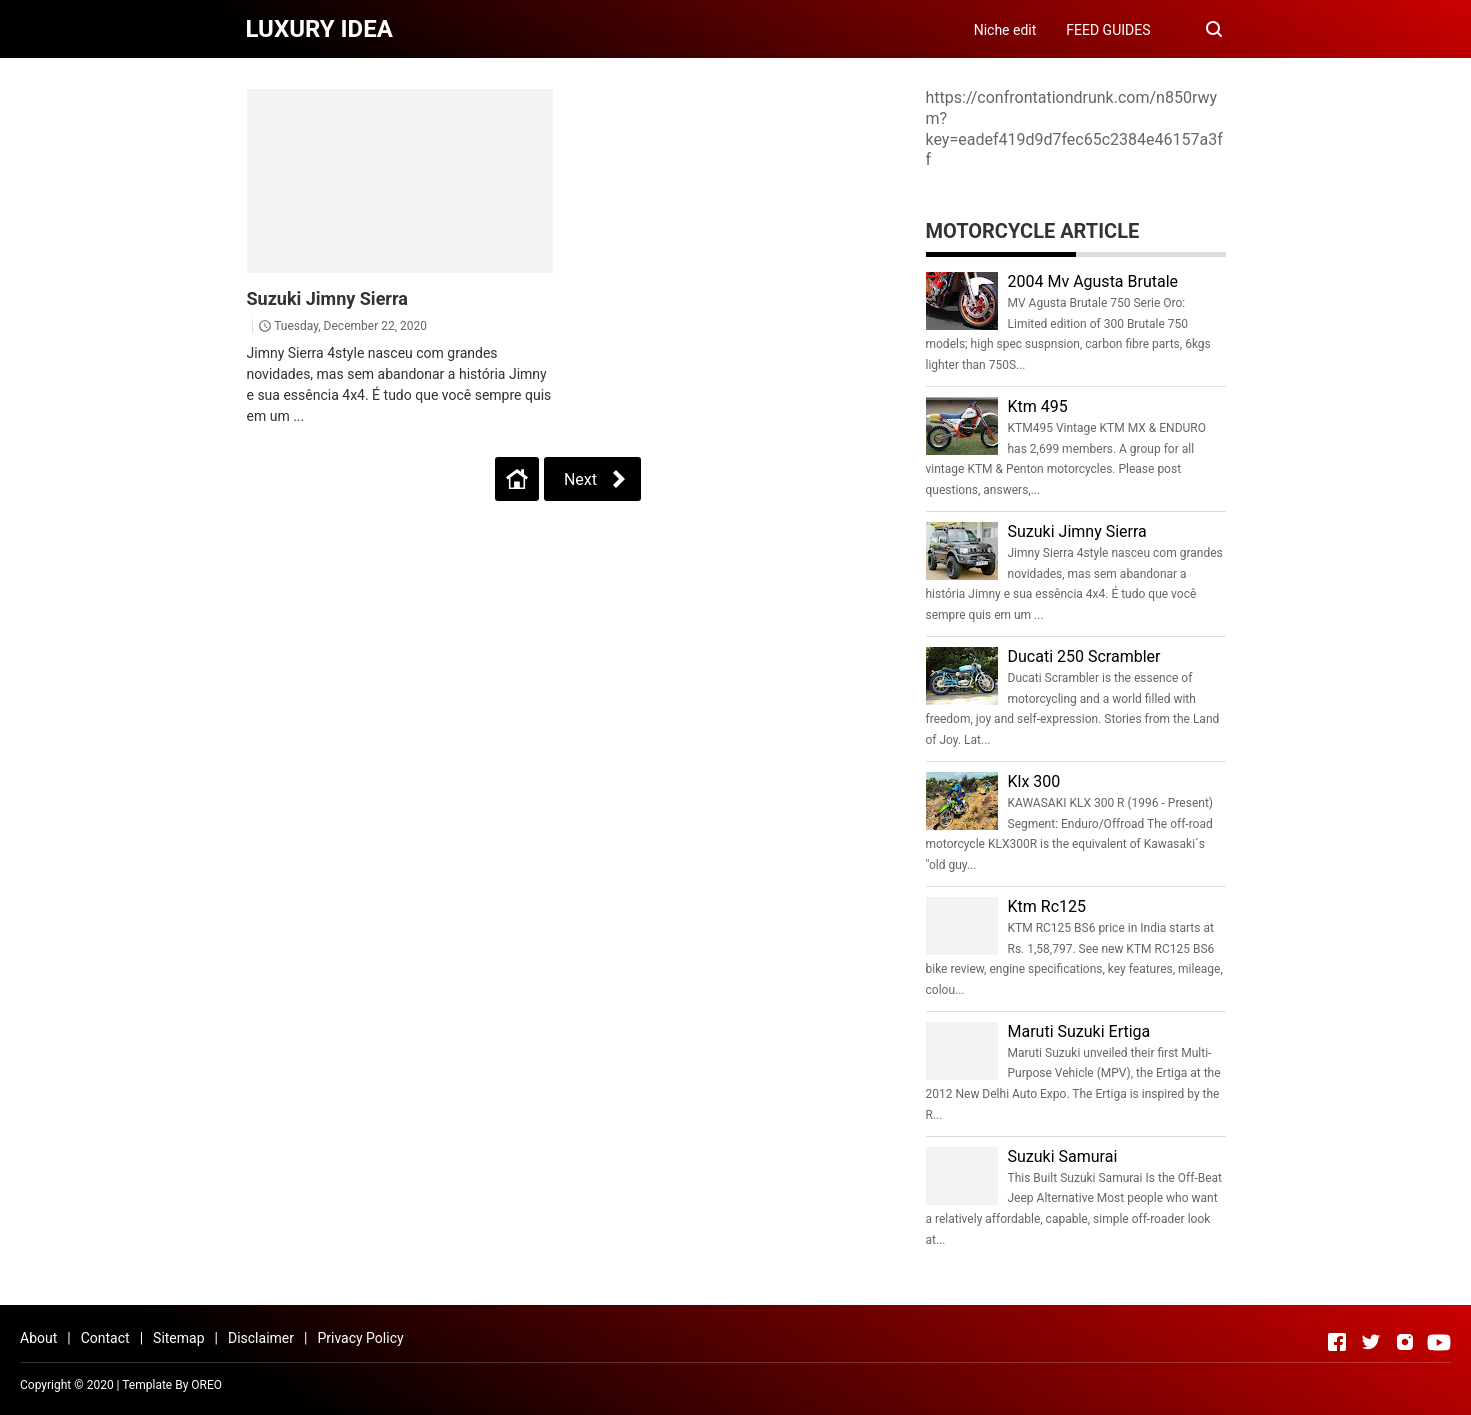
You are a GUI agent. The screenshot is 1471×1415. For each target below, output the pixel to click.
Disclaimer (261, 1338)
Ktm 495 (1038, 406)
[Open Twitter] (1371, 1342)
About (38, 1338)
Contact (105, 1338)
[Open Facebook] (1337, 1342)
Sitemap (178, 1338)
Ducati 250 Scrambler (1084, 656)
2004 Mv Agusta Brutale (1093, 281)
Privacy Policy (360, 1338)
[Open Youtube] (1439, 1342)
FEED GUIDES (1108, 30)
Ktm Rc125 (1047, 906)
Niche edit (1005, 30)
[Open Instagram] (1405, 1342)
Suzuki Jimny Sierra (327, 298)
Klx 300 (1034, 781)
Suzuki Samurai (1063, 1156)
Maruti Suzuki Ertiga (1079, 1031)
